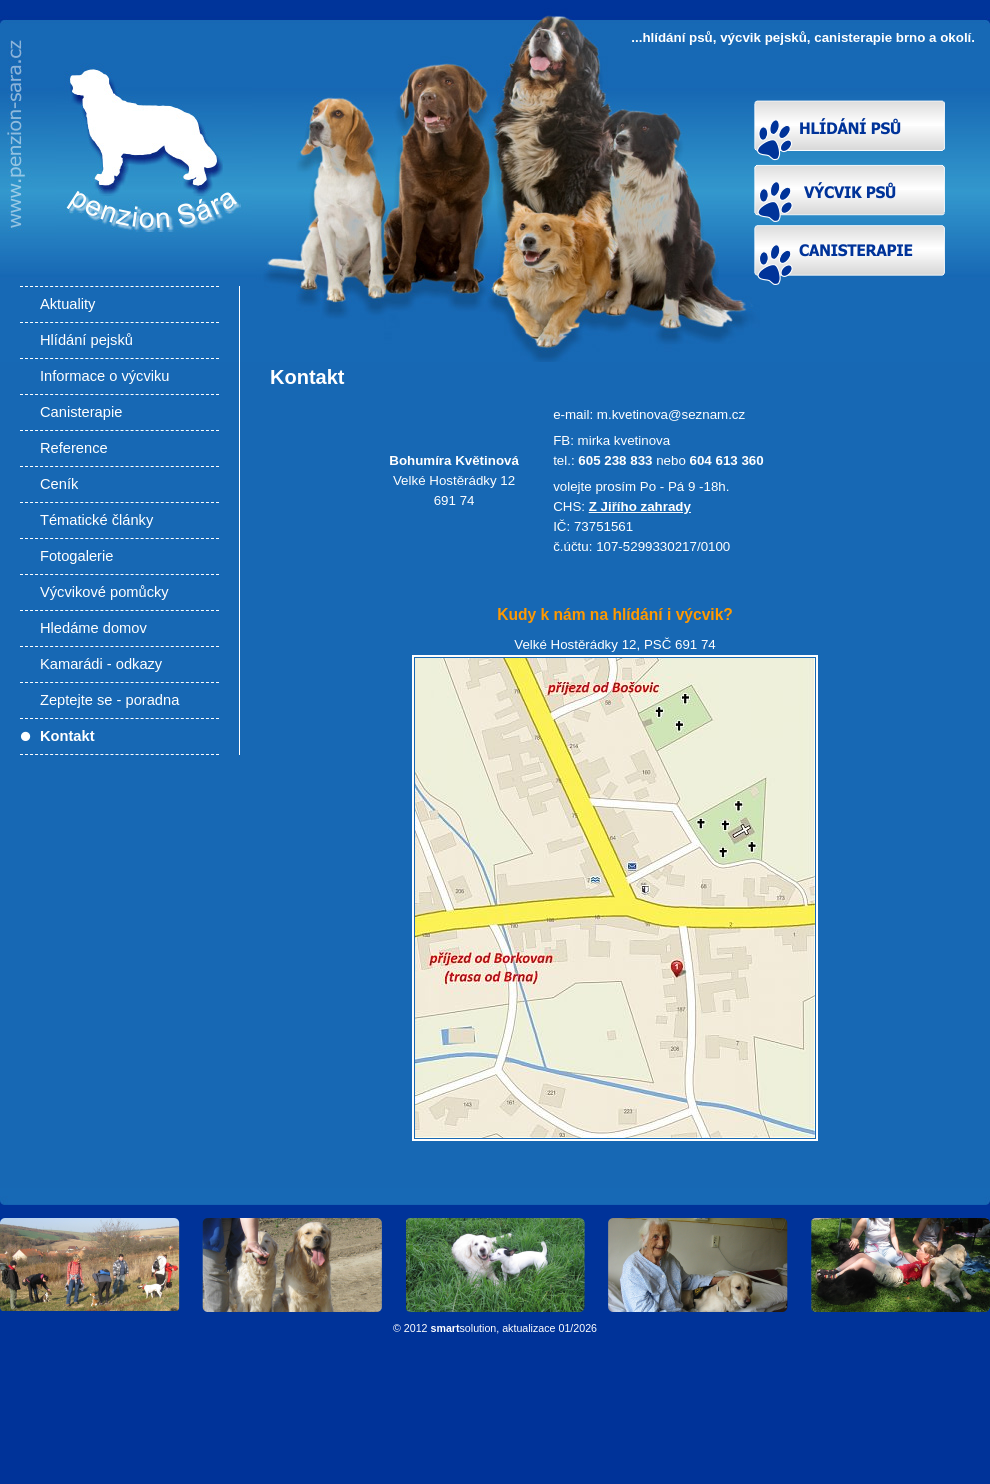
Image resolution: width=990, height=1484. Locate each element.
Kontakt (67, 736)
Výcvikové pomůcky (104, 592)
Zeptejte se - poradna (109, 700)
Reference (74, 448)
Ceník (59, 484)
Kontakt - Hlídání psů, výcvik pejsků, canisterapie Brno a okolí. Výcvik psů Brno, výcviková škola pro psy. (146, 202)
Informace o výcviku (105, 376)
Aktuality (67, 304)
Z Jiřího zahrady (640, 506)
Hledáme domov (93, 628)
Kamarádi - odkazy (101, 664)
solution (464, 1328)
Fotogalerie (76, 556)
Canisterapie (81, 412)
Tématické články (96, 520)
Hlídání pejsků (86, 340)
